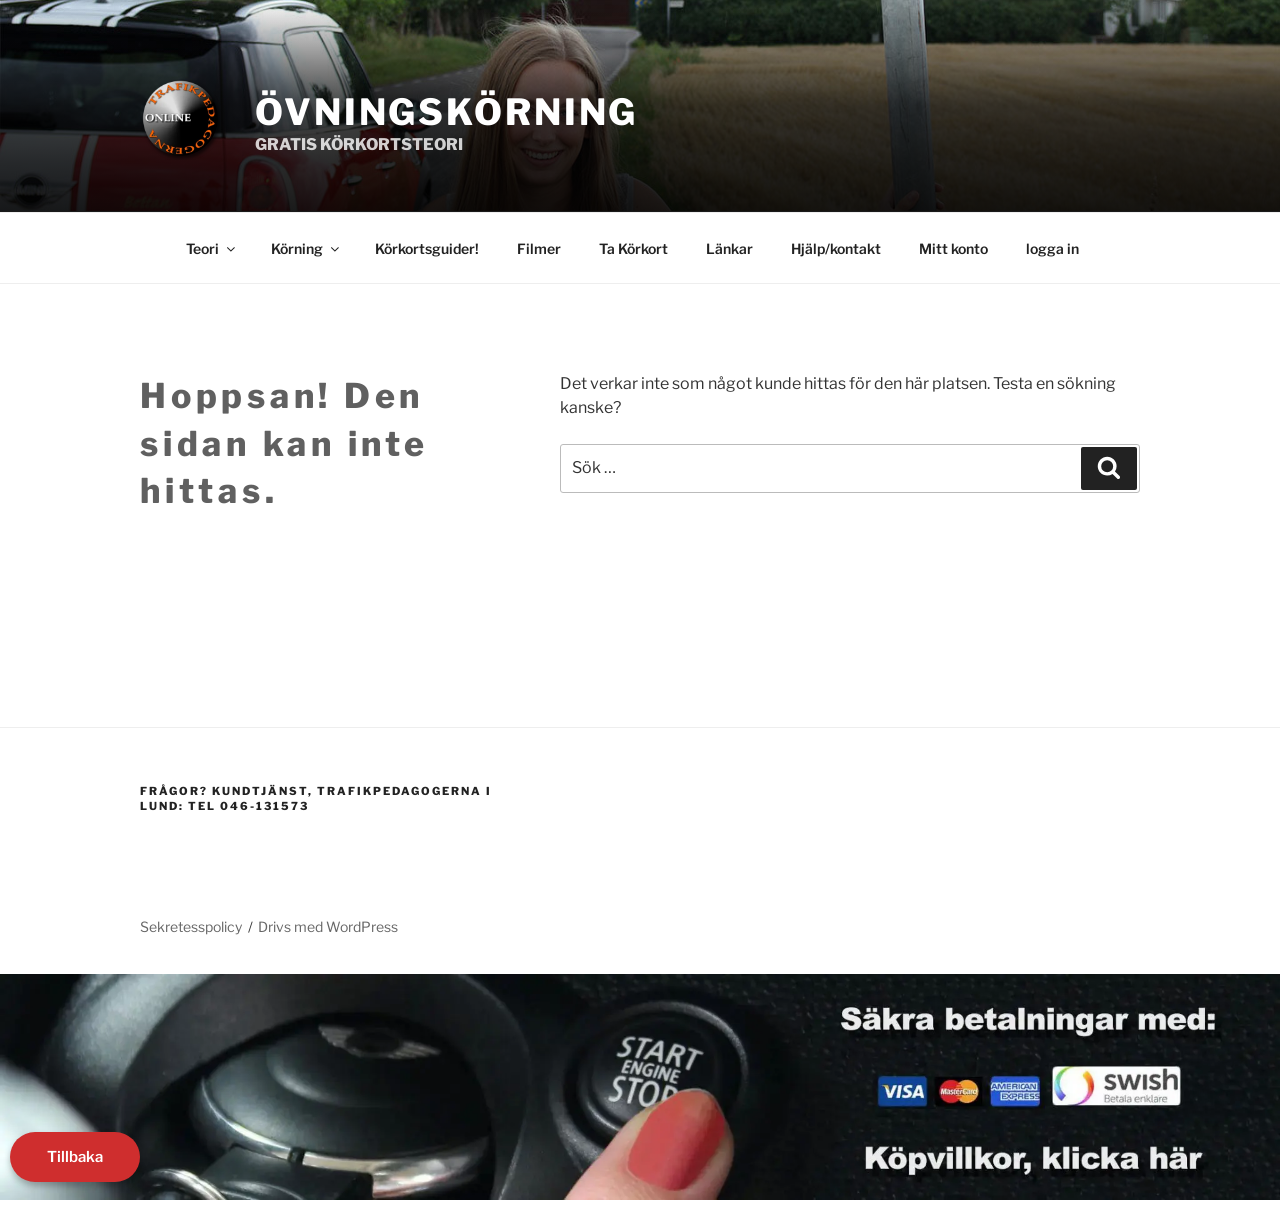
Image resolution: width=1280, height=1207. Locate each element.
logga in (1052, 248)
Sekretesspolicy (191, 926)
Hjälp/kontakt (836, 248)
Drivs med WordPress (328, 926)
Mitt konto (953, 248)
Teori (212, 248)
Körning (306, 248)
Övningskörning (446, 112)
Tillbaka (75, 1157)
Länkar (729, 248)
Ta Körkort (633, 248)
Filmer (539, 248)
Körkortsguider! (427, 248)
